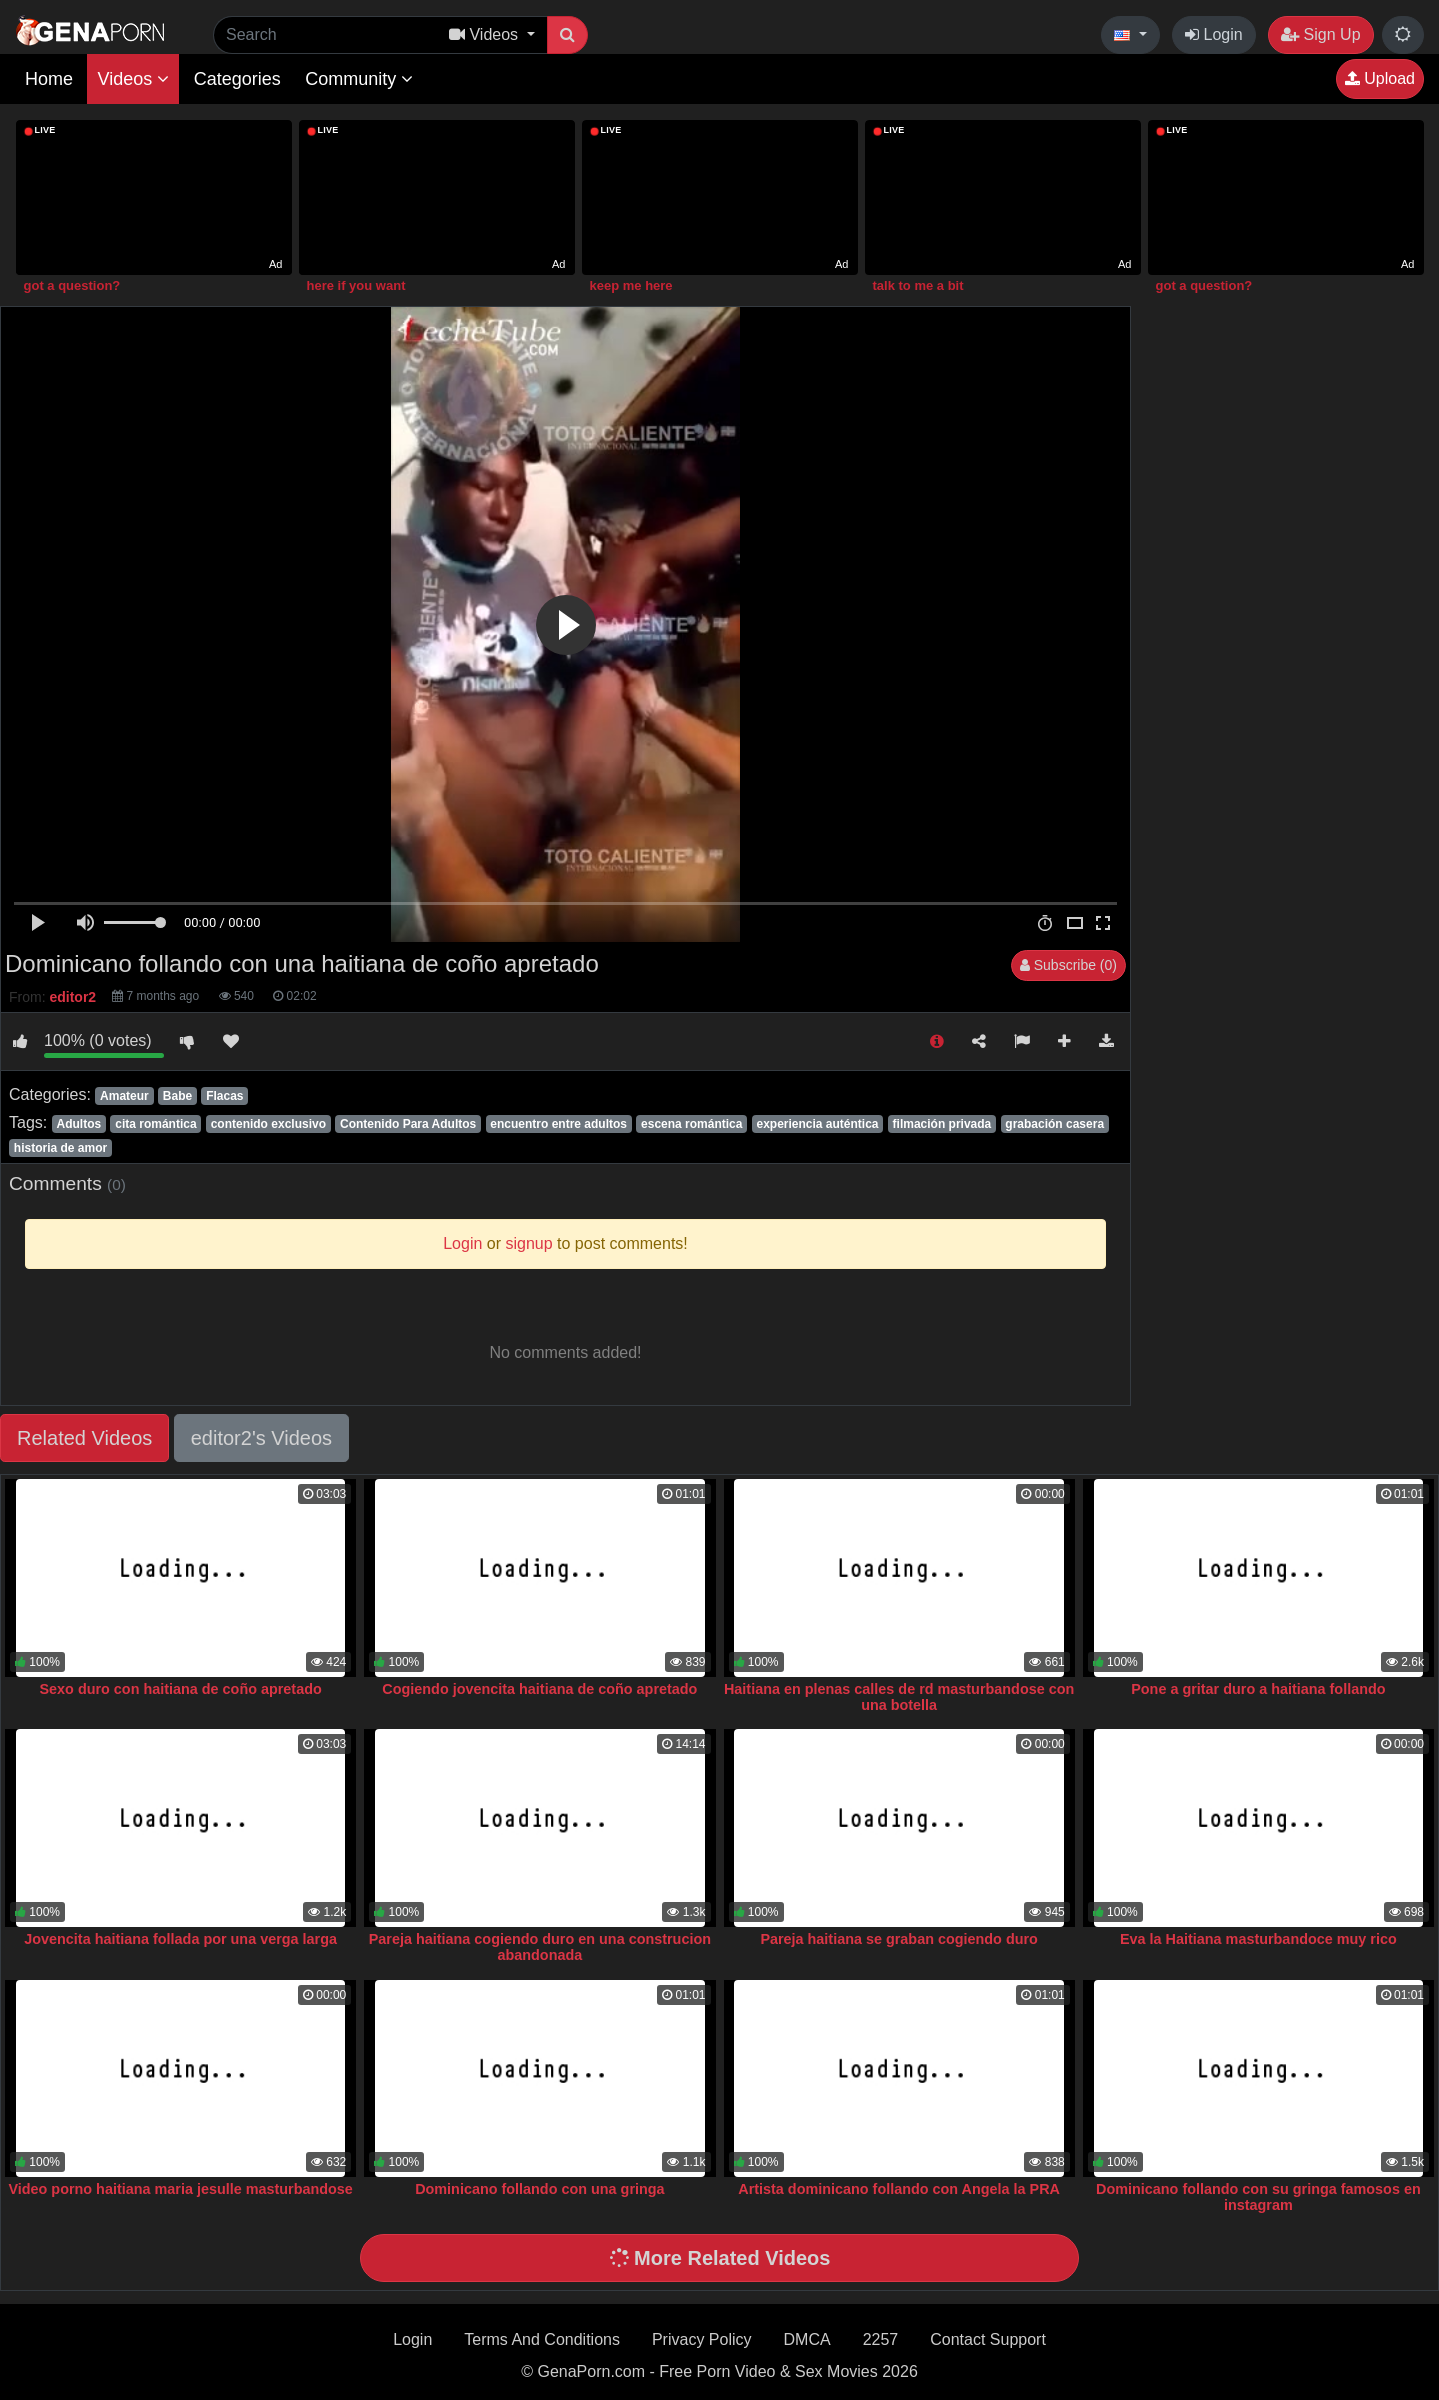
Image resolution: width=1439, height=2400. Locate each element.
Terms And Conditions (542, 2339)
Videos (133, 79)
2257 (881, 2339)
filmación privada (942, 1124)
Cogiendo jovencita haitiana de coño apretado (539, 1689)
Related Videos (84, 1438)
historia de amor (60, 1148)
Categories (237, 79)
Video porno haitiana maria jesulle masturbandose (180, 2189)
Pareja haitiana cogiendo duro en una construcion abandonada (540, 1947)
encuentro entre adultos (558, 1124)
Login (1214, 34)
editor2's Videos (261, 1438)
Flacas (224, 1096)
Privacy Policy (702, 2339)
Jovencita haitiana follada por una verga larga (180, 1939)
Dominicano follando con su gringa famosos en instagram (1258, 2197)
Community (359, 79)
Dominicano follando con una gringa (539, 2189)
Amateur (124, 1096)
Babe (177, 1096)
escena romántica (691, 1124)
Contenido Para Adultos (408, 1124)
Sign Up (1320, 34)
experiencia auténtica (817, 1124)
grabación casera (1054, 1124)
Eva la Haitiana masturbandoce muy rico (1258, 1939)
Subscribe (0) (1068, 965)
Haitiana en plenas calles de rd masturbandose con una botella (899, 1697)
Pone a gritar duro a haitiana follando (1258, 1689)
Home (49, 79)
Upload (1380, 78)
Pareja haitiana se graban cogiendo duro (899, 1939)
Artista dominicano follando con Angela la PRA (899, 2189)
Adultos (78, 1124)
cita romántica (155, 1124)
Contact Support (988, 2339)
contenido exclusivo (268, 1124)
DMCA (807, 2339)
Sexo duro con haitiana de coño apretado (180, 1689)
